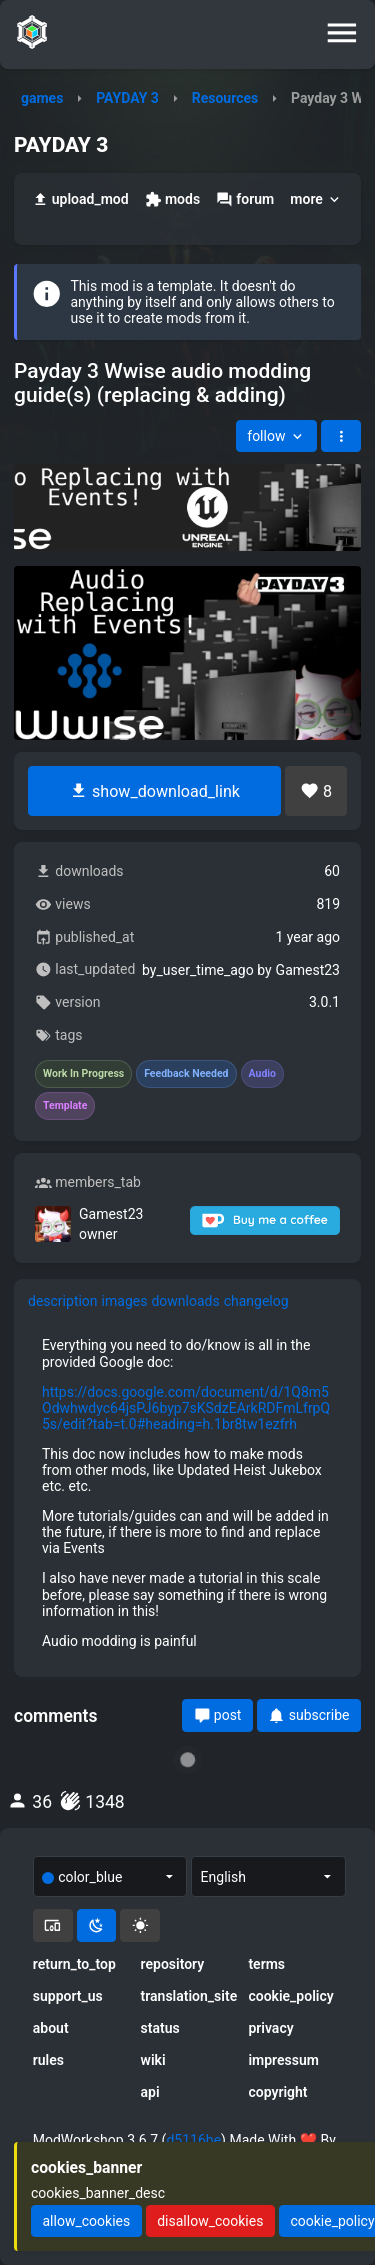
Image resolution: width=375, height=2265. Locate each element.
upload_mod (80, 199)
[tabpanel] (187, 1492)
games (42, 98)
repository (173, 1964)
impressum (283, 2060)
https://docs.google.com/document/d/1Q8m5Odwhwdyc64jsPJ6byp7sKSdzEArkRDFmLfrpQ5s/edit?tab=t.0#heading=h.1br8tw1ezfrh (186, 1408)
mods (172, 199)
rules (48, 2060)
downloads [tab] (185, 1301)
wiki (153, 2060)
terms (266, 1964)
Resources (225, 98)
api (150, 2092)
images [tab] (125, 1301)
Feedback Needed (186, 1074)
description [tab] (63, 1301)
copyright (277, 2092)
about (51, 2028)
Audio (263, 1074)
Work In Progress (83, 1074)
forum (245, 199)
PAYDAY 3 (127, 98)
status (160, 2028)
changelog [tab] (256, 1301)
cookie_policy (290, 1996)
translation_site (188, 1996)
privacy (270, 2028)
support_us (68, 1996)
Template (65, 1106)
